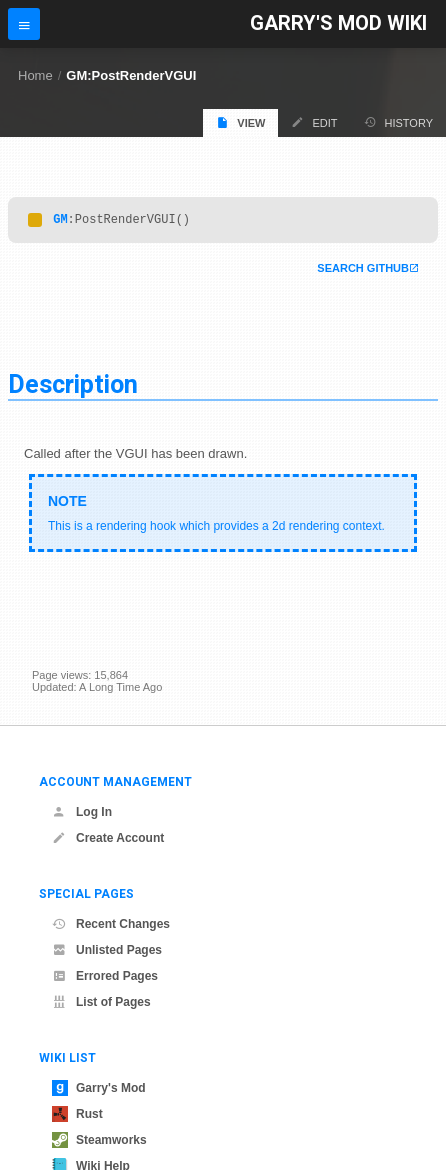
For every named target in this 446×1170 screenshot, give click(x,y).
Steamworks (99, 1140)
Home (35, 75)
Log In (82, 812)
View (240, 122)
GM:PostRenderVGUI (131, 75)
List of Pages (101, 1002)
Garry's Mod (99, 1088)
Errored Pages (105, 976)
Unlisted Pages (107, 950)
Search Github (363, 271)
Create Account (108, 838)
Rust (77, 1114)
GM (60, 221)
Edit (314, 122)
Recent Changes (111, 924)
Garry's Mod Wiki (338, 23)
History (399, 122)
